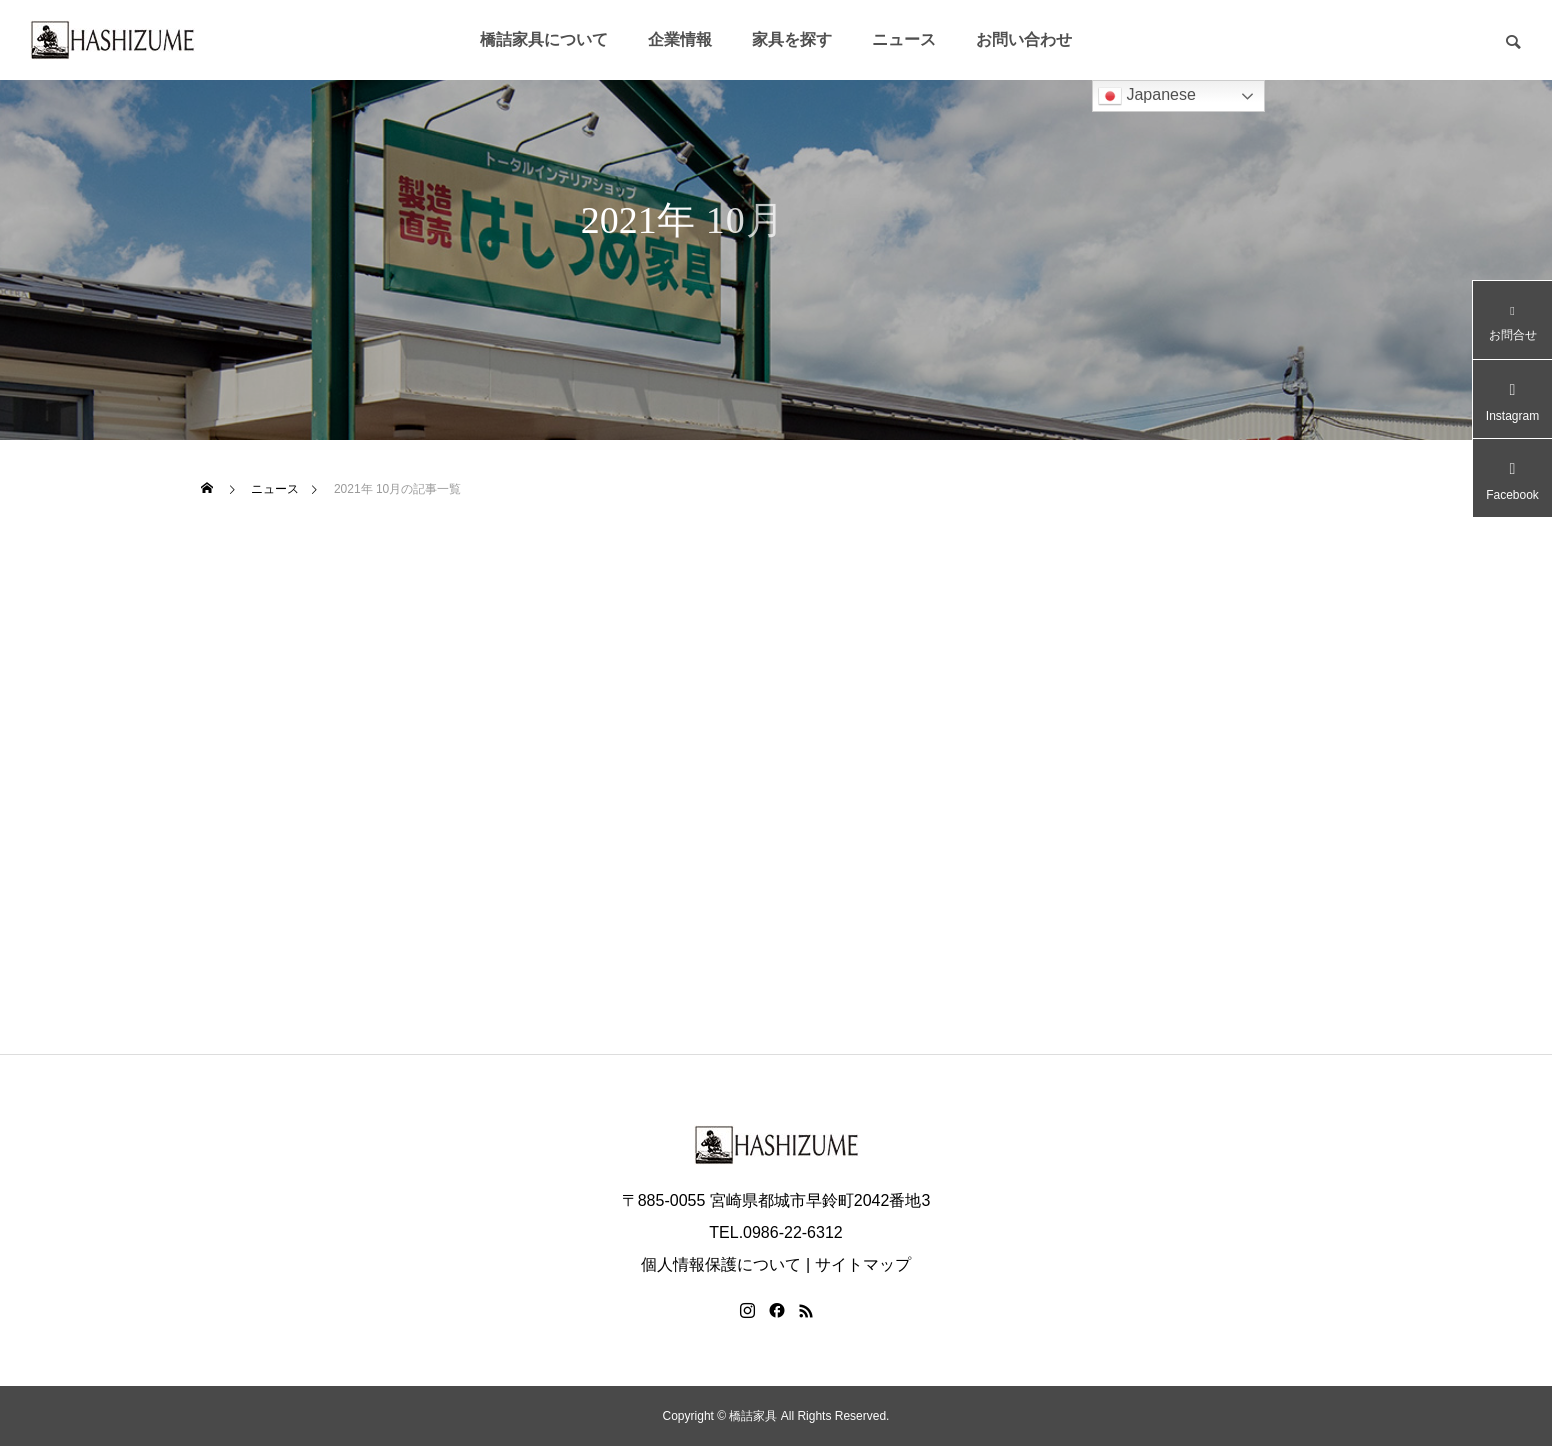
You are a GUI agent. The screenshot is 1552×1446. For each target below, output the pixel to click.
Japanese (1147, 96)
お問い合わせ (1024, 39)
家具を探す (792, 39)
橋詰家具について (544, 39)
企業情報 (680, 39)
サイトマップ (863, 1264)
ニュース (904, 39)
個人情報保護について (721, 1264)
